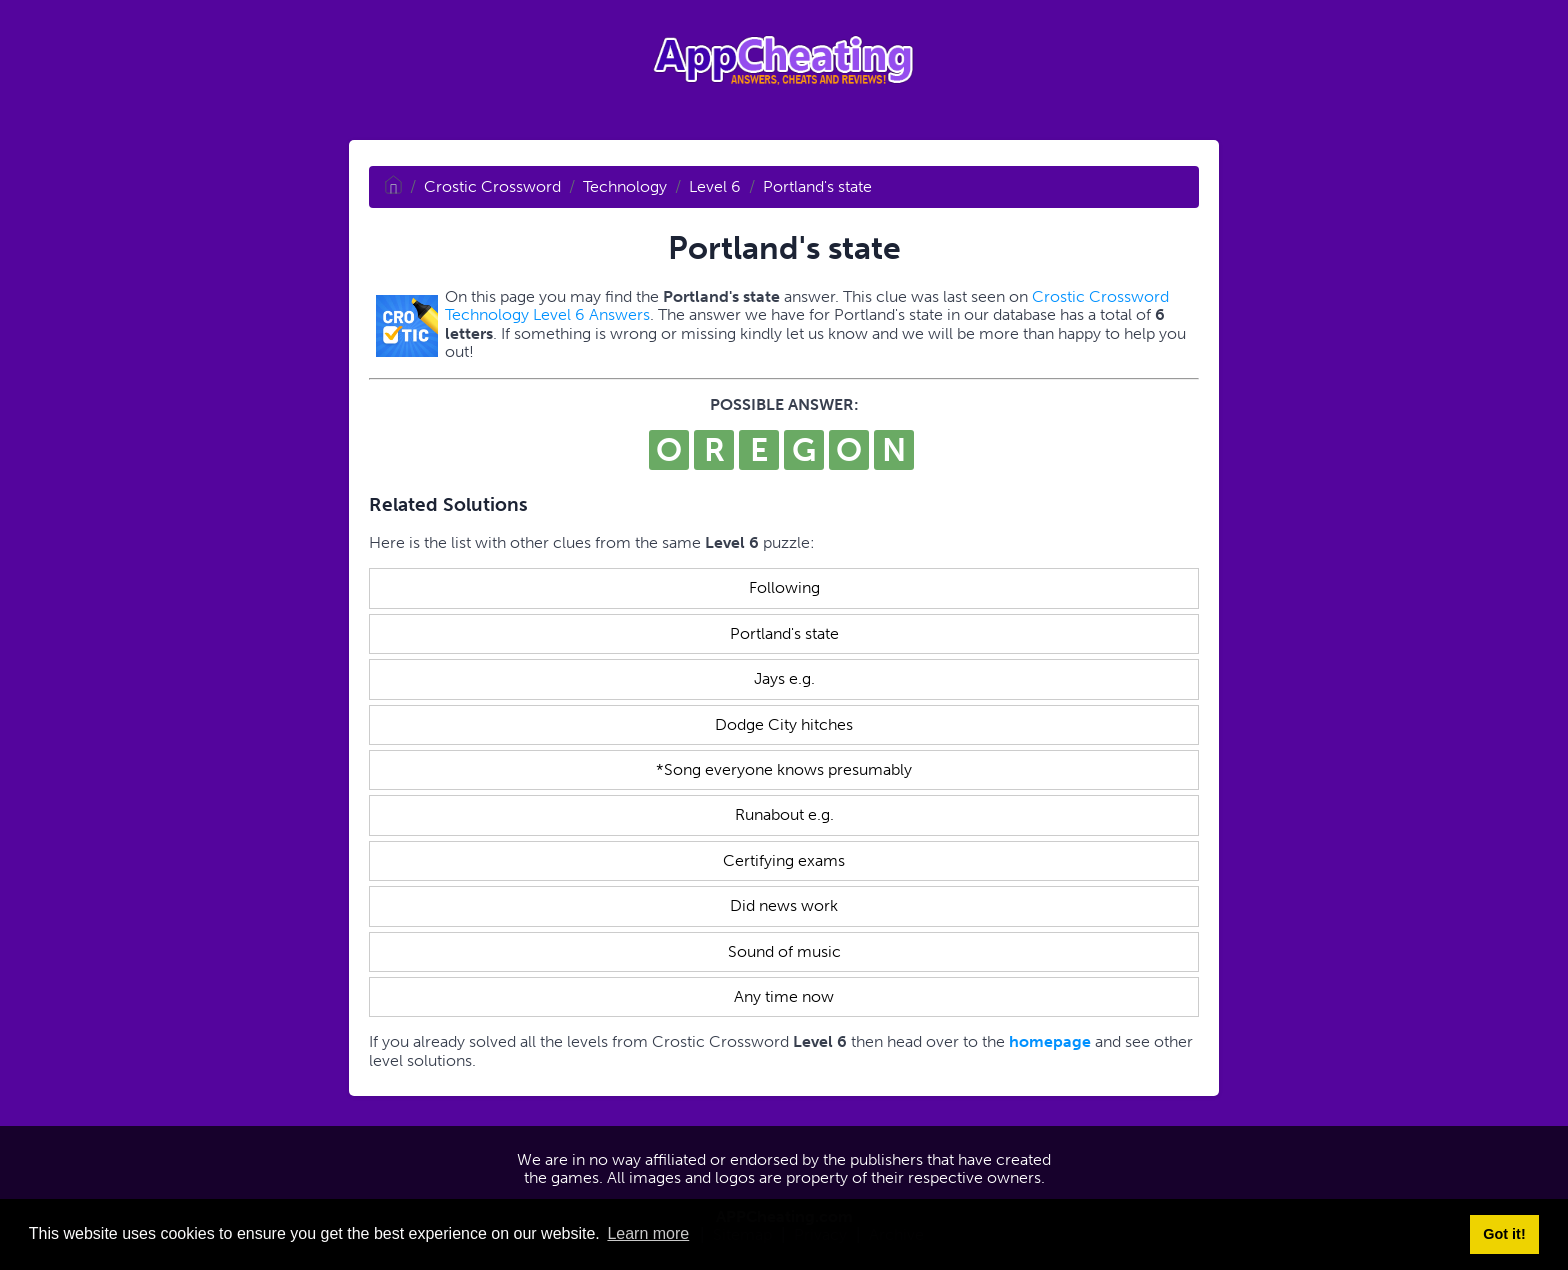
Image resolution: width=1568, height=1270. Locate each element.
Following (784, 587)
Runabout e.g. (784, 814)
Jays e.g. (784, 678)
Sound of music (784, 951)
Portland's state (817, 186)
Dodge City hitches (784, 724)
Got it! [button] (1504, 1234)
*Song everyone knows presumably (784, 769)
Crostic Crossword (492, 186)
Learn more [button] (648, 1233)
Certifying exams (784, 860)
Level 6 (715, 186)
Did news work (784, 905)
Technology (625, 186)
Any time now (784, 996)
